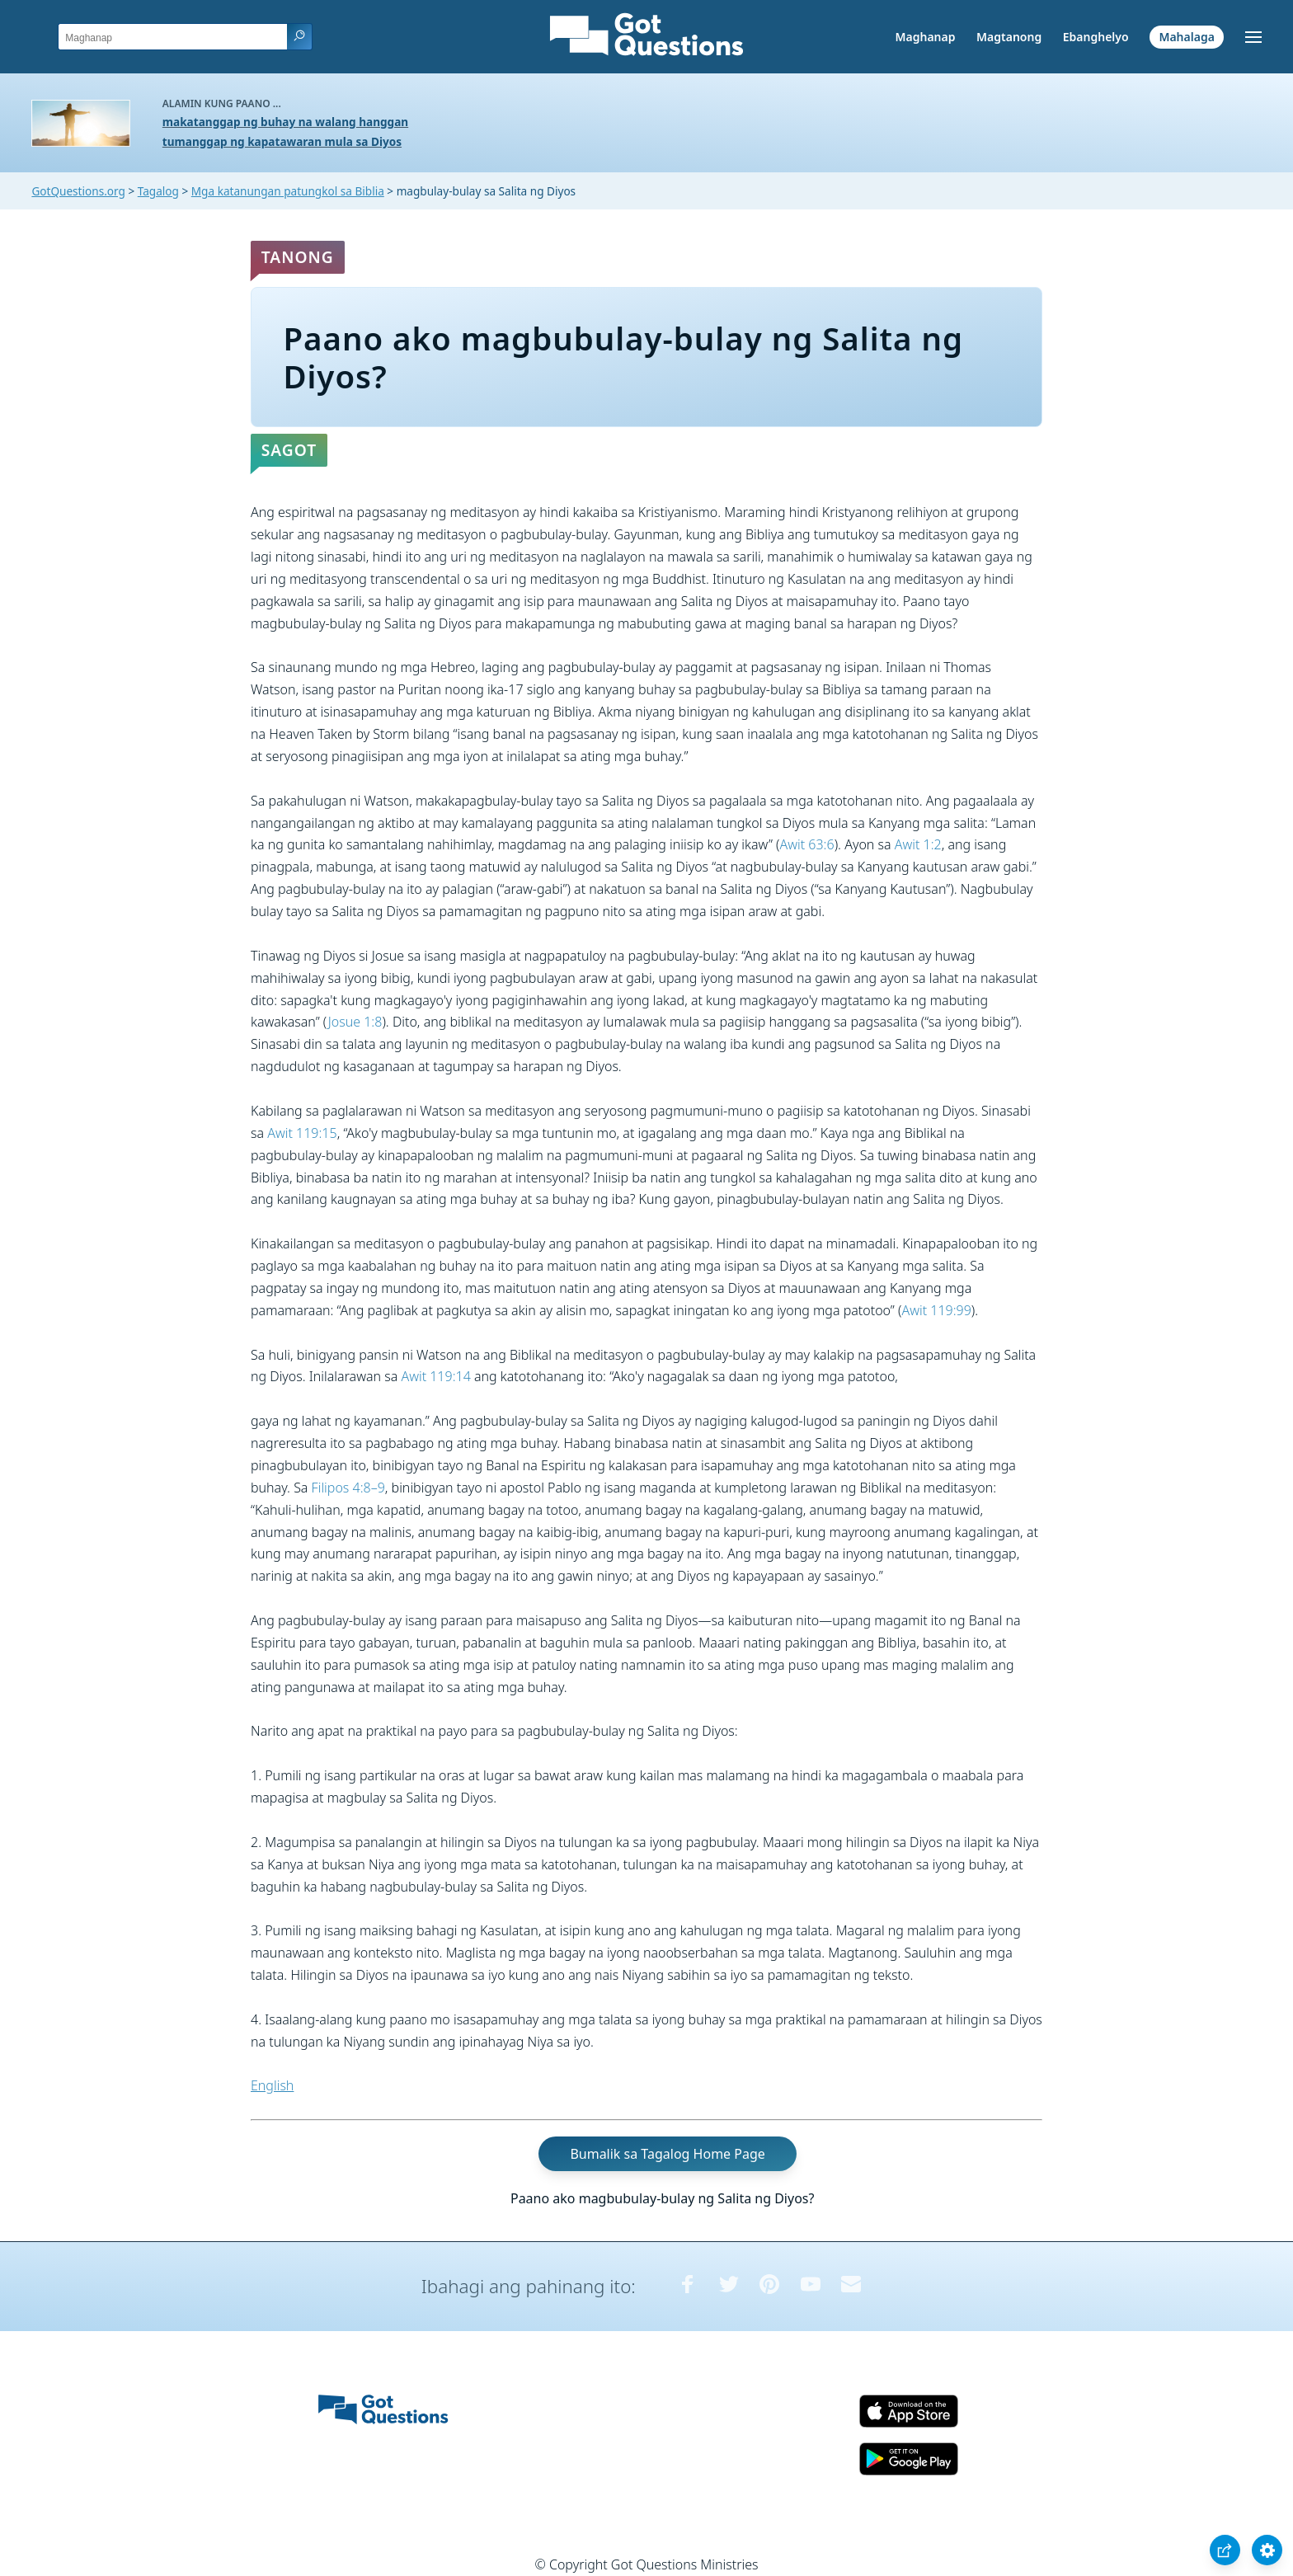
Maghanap (926, 37)
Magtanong (1008, 37)
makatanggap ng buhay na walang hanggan (285, 121)
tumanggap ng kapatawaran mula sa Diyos (282, 141)
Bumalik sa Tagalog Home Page (667, 2154)
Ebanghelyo (1096, 37)
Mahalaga (1186, 37)
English (272, 2085)
